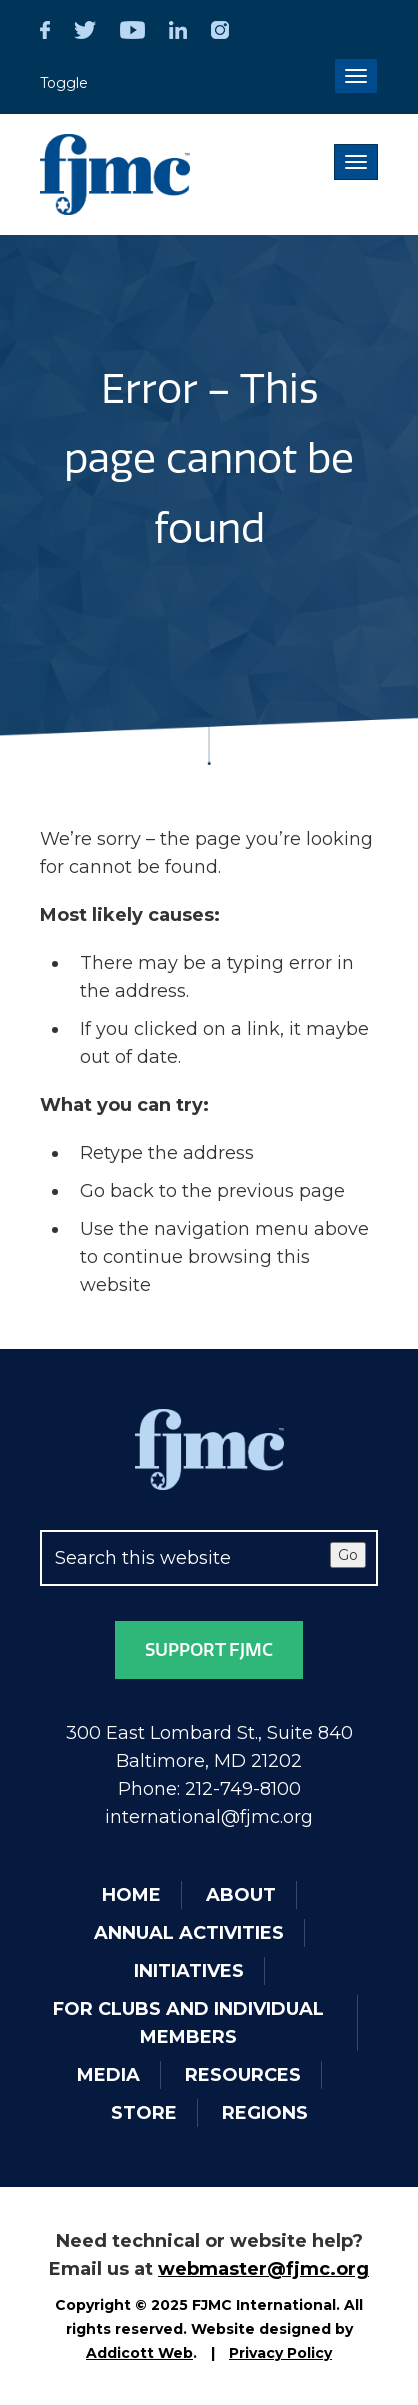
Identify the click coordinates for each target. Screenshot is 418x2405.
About (241, 1895)
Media (108, 2075)
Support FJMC (209, 1650)
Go (348, 1555)
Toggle (64, 83)
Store (144, 2113)
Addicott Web (139, 2353)
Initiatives (189, 1971)
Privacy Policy (280, 2353)
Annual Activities (189, 1933)
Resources (243, 2075)
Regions (265, 2113)
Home (131, 1895)
